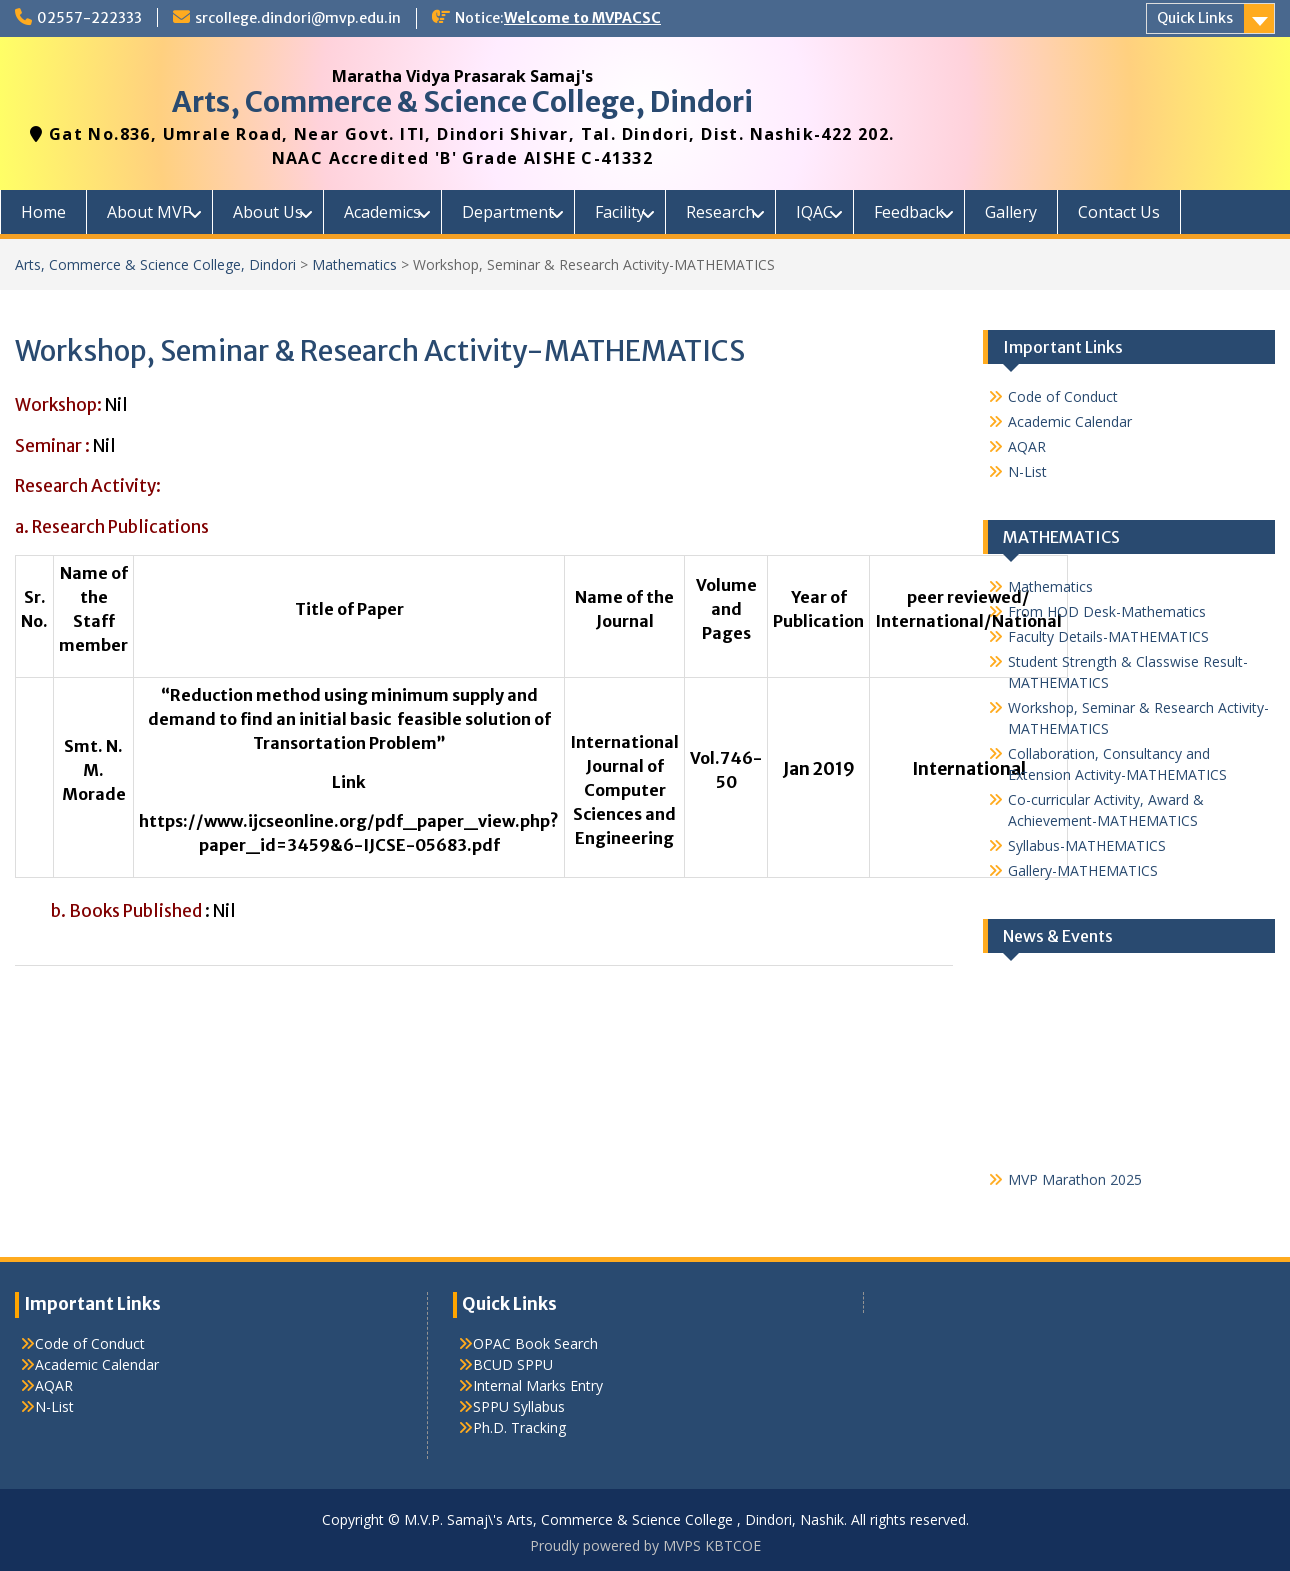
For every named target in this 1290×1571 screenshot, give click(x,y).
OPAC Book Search (535, 1343)
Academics (382, 212)
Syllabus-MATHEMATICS (1087, 845)
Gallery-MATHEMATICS (1083, 870)
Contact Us (1119, 212)
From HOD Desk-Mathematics (1107, 611)
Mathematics (354, 264)
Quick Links (1195, 18)
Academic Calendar (1070, 421)
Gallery (1011, 212)
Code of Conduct (1063, 396)
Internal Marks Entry (538, 1385)
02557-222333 (89, 18)
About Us (268, 212)
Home (43, 212)
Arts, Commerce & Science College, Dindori (462, 102)
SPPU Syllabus (519, 1406)
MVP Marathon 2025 (1075, 1184)
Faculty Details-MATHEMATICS (1108, 636)
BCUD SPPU (513, 1364)
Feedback (909, 212)
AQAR (1027, 446)
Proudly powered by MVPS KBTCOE (645, 1545)
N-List (1027, 471)
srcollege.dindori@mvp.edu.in (298, 18)
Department (508, 212)
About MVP (149, 212)
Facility (620, 212)
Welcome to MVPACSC (582, 18)
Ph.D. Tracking (519, 1427)
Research (720, 212)
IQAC (814, 212)
